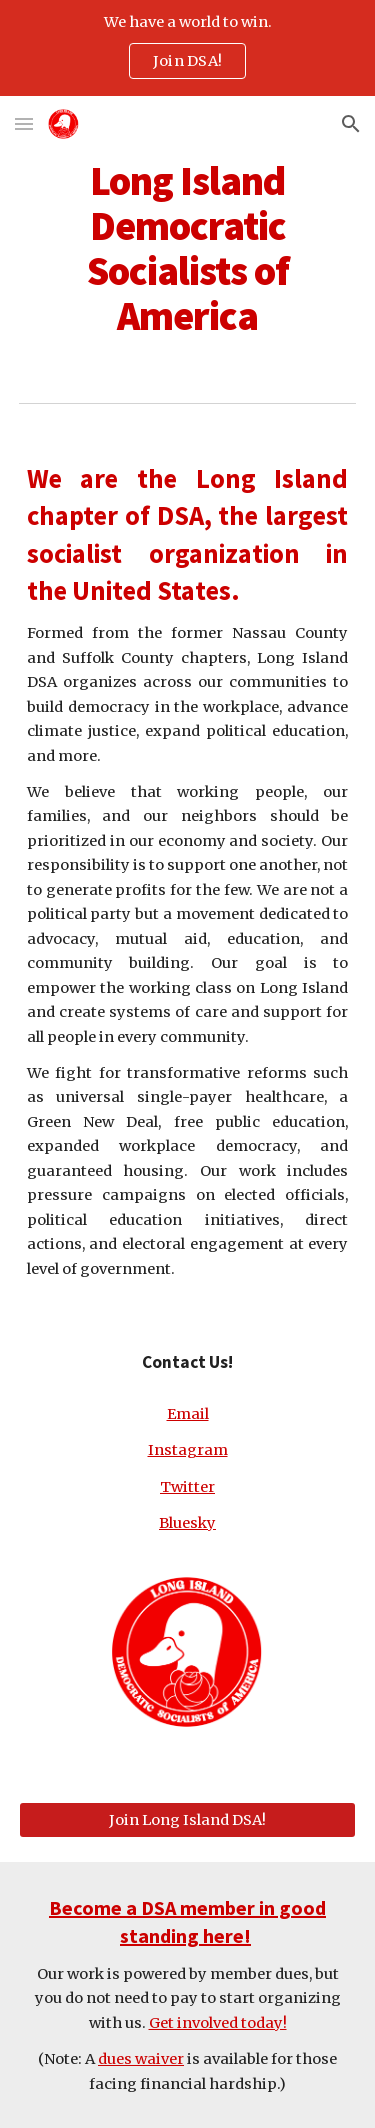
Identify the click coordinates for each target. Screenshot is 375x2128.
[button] (24, 123)
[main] (188, 248)
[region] (187, 48)
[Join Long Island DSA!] (188, 1819)
